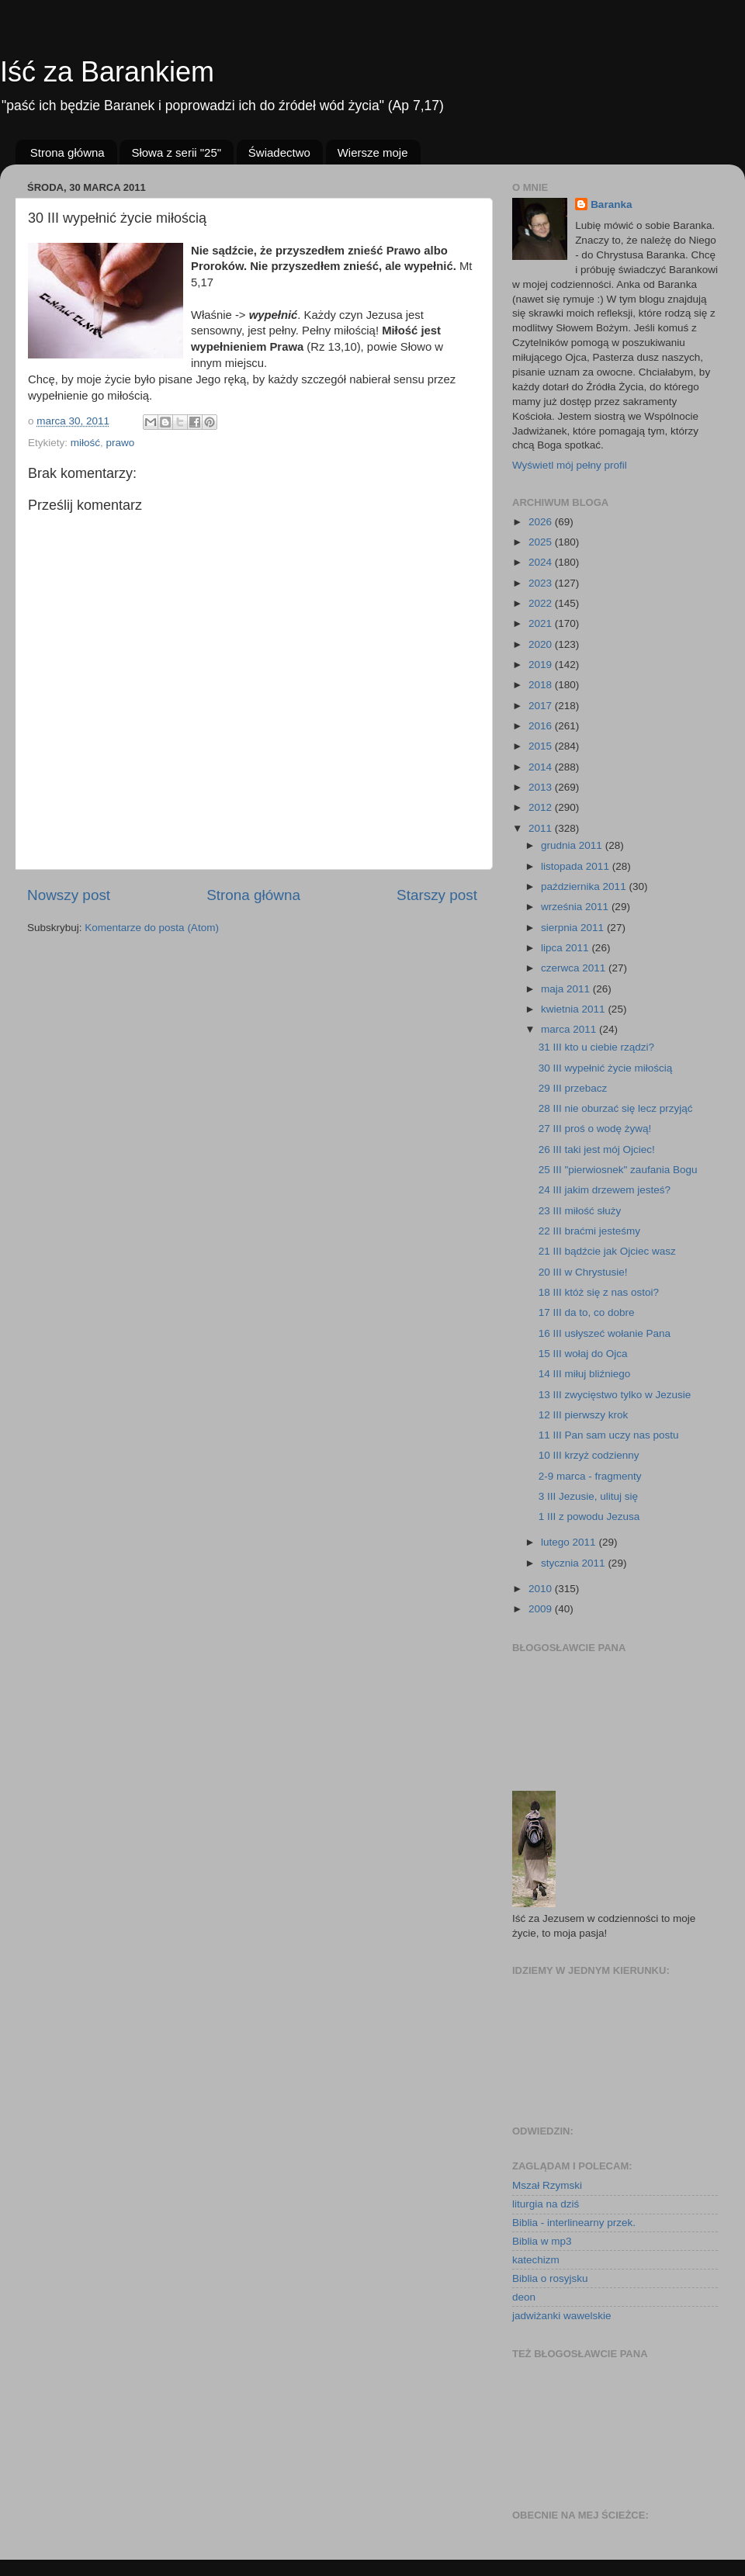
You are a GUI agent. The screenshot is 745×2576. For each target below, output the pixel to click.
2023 (541, 583)
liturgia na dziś (545, 2204)
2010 (541, 1588)
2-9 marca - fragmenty (590, 1476)
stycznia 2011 (574, 1563)
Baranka (611, 204)
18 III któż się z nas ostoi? (599, 1292)
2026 (541, 522)
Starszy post (437, 895)
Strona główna (67, 152)
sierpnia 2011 (574, 927)
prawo (120, 442)
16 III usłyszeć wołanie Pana (604, 1333)
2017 (541, 706)
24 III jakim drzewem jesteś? (604, 1190)
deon (523, 2297)
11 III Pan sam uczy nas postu (609, 1435)
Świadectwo (279, 152)
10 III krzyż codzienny (589, 1455)
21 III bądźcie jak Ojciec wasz (607, 1251)
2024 (541, 562)
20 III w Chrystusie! (583, 1272)
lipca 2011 (566, 948)
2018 (541, 685)
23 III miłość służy (580, 1211)
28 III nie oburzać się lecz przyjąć (616, 1108)
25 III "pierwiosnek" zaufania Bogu (618, 1169)
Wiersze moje (373, 152)
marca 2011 (570, 1029)
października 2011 (585, 886)
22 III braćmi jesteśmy (589, 1231)
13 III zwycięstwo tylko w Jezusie (615, 1395)
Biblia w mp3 (542, 2241)
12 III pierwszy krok (584, 1415)
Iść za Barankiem (107, 72)
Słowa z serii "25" (176, 152)
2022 (541, 603)
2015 (541, 746)
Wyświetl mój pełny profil (569, 465)
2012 (541, 807)
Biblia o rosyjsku (550, 2278)
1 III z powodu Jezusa (589, 1516)
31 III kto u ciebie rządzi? (596, 1047)
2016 (541, 726)
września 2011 (576, 906)
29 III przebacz (573, 1088)
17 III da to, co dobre (587, 1312)
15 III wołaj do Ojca (583, 1353)
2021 (541, 623)
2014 (541, 767)
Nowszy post (68, 895)
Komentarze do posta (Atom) (152, 927)
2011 (541, 828)
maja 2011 (567, 989)
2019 (541, 664)
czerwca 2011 (574, 968)
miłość (85, 442)
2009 (541, 1609)
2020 (541, 644)
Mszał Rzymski (547, 2185)
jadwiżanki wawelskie (562, 2316)
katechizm (536, 2260)
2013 (541, 787)
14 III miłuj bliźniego (585, 1374)
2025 (541, 542)
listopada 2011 (576, 866)
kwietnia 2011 (574, 1009)
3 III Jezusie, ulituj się (588, 1496)
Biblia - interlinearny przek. (574, 2222)
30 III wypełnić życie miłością (606, 1068)
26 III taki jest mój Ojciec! (597, 1149)
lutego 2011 (569, 1542)
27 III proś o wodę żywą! (595, 1128)
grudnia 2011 (573, 845)
